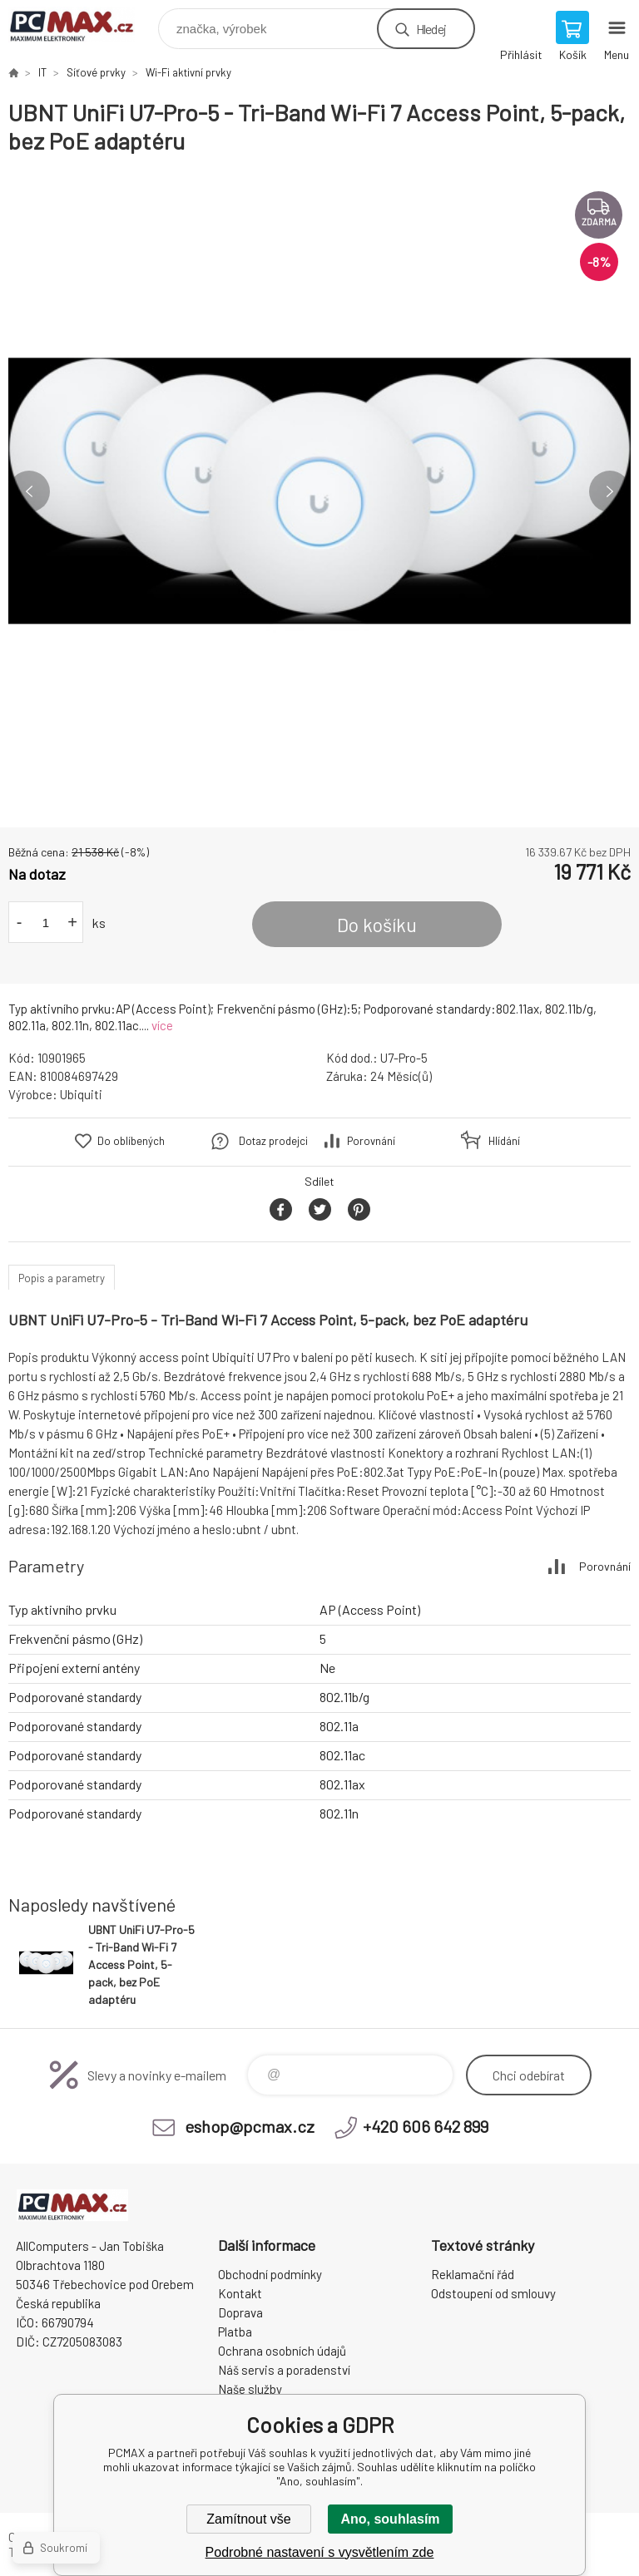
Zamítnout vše (248, 2519)
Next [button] (610, 491)
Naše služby (250, 2388)
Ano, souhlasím (389, 2519)
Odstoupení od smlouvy (493, 2293)
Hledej (431, 29)
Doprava (240, 2312)
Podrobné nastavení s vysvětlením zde (320, 2552)
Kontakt (240, 2293)
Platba (235, 2331)
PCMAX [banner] (82, 24)
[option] (319, 491)
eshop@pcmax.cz (250, 2126)
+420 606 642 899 (425, 2126)
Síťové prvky (96, 72)
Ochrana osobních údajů (282, 2350)
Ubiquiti (81, 1094)
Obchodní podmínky (270, 2274)
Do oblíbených (131, 1140)
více (162, 1025)
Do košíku (377, 924)
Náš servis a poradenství (284, 2369)
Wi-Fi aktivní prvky (188, 72)
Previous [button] (29, 491)
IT (42, 72)
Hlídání (504, 1140)
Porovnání (371, 1140)
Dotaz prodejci (273, 1140)
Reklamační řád (472, 2274)
